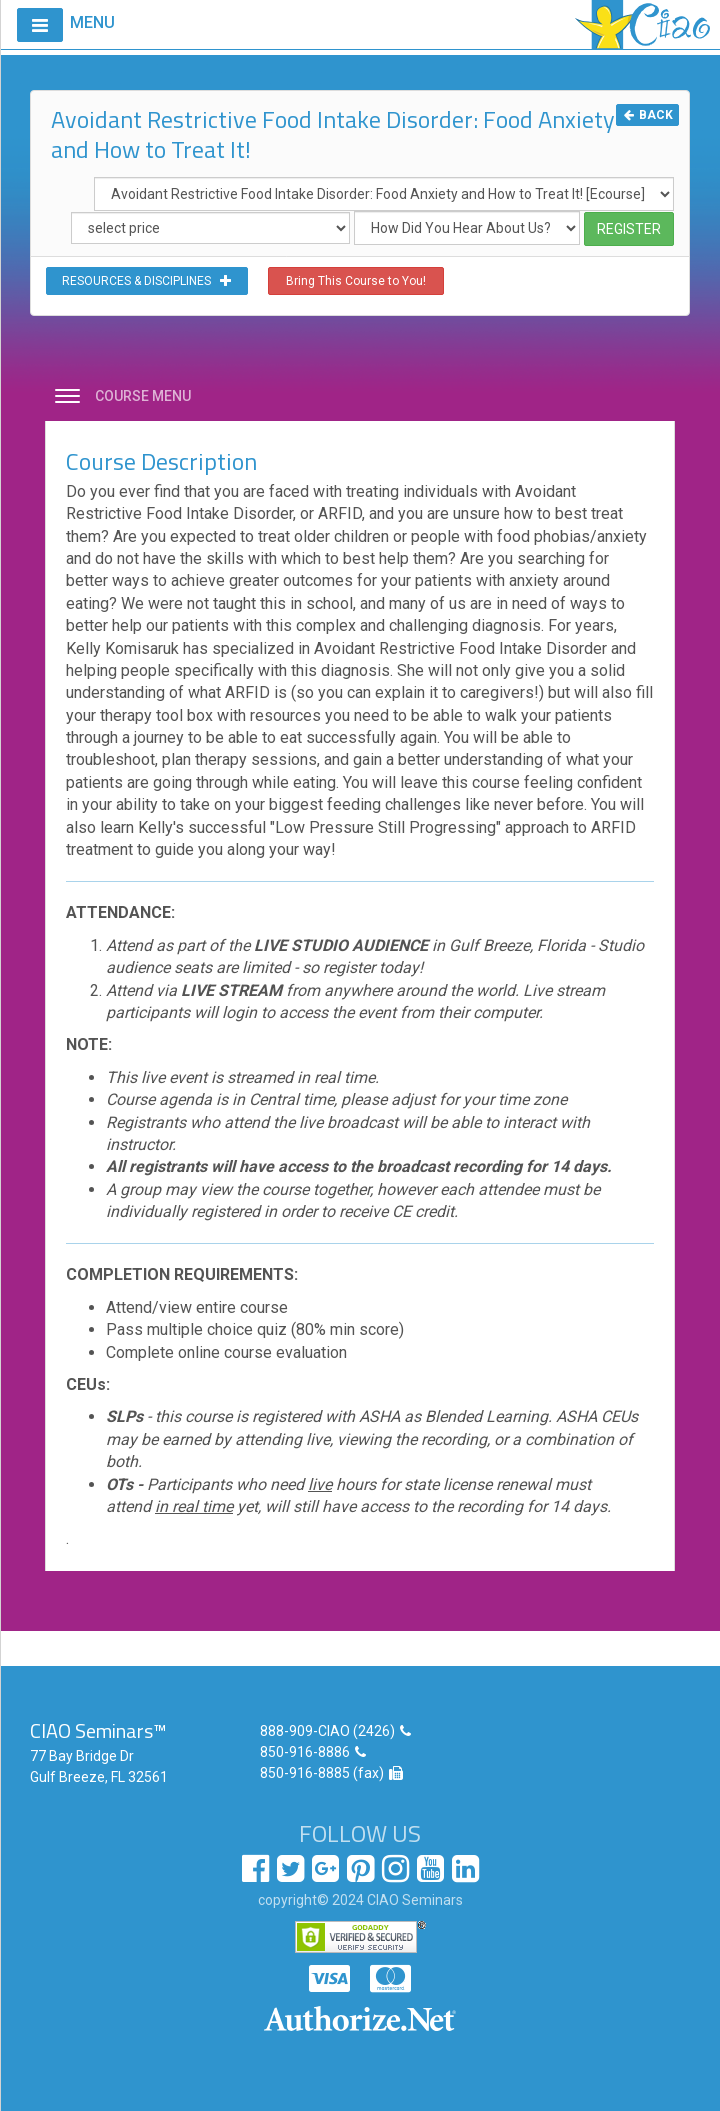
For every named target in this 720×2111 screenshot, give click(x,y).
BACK (647, 115)
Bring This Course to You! (356, 281)
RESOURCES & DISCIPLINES (147, 281)
